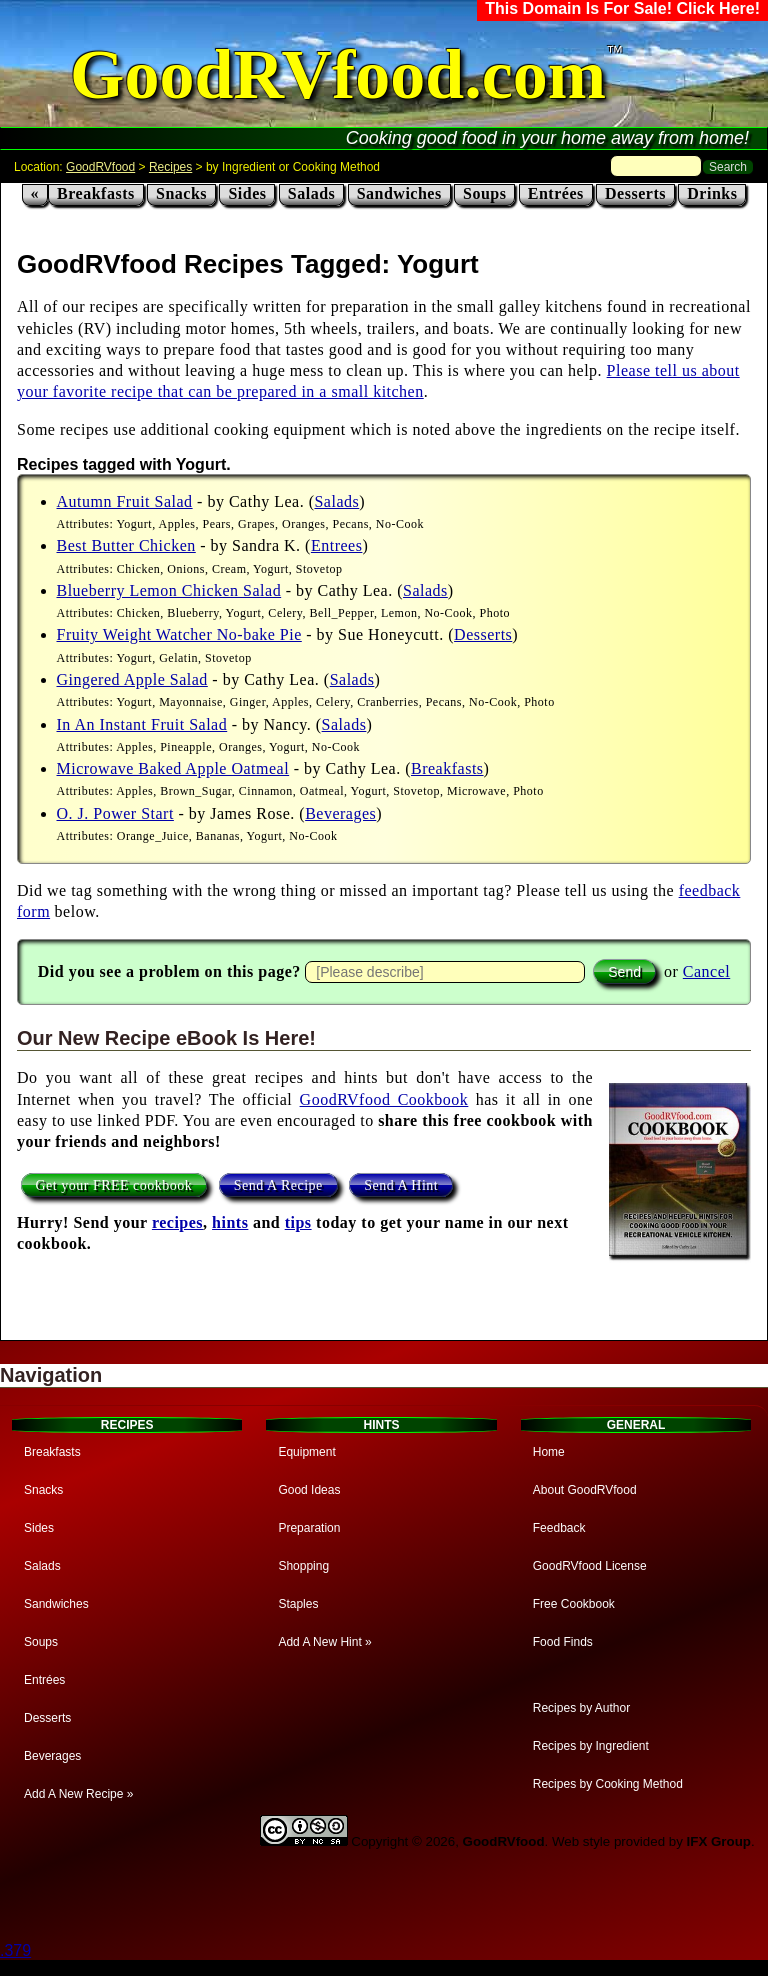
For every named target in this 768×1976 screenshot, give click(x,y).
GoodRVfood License (590, 1566)
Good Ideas (309, 1490)
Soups (484, 193)
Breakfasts (96, 193)
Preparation (309, 1528)
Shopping (303, 1566)
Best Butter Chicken (126, 545)
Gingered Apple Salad (132, 679)
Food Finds (563, 1642)
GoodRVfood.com (338, 74)
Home (549, 1452)
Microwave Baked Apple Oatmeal (173, 768)
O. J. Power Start (115, 813)
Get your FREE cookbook (114, 1185)
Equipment (306, 1452)
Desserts (635, 193)
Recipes (170, 167)
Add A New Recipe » (78, 1794)
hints (230, 1222)
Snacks (181, 193)
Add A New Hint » (324, 1642)
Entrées (556, 193)
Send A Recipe (278, 1185)
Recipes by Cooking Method (608, 1784)
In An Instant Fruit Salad (142, 724)
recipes (177, 1222)
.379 (15, 1950)
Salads (311, 193)
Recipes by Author (581, 1708)
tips (298, 1222)
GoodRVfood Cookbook (384, 1099)
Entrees (336, 545)
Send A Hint (401, 1185)
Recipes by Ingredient (591, 1746)
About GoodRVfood (585, 1490)
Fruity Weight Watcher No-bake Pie (179, 634)
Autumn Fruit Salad (125, 501)
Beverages (340, 813)
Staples (298, 1604)
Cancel (706, 971)
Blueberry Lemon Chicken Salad (169, 590)
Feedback (559, 1528)
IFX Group (719, 1841)
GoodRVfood (100, 167)
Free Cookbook (574, 1604)
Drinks (712, 193)
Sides (247, 193)
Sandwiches (399, 193)
